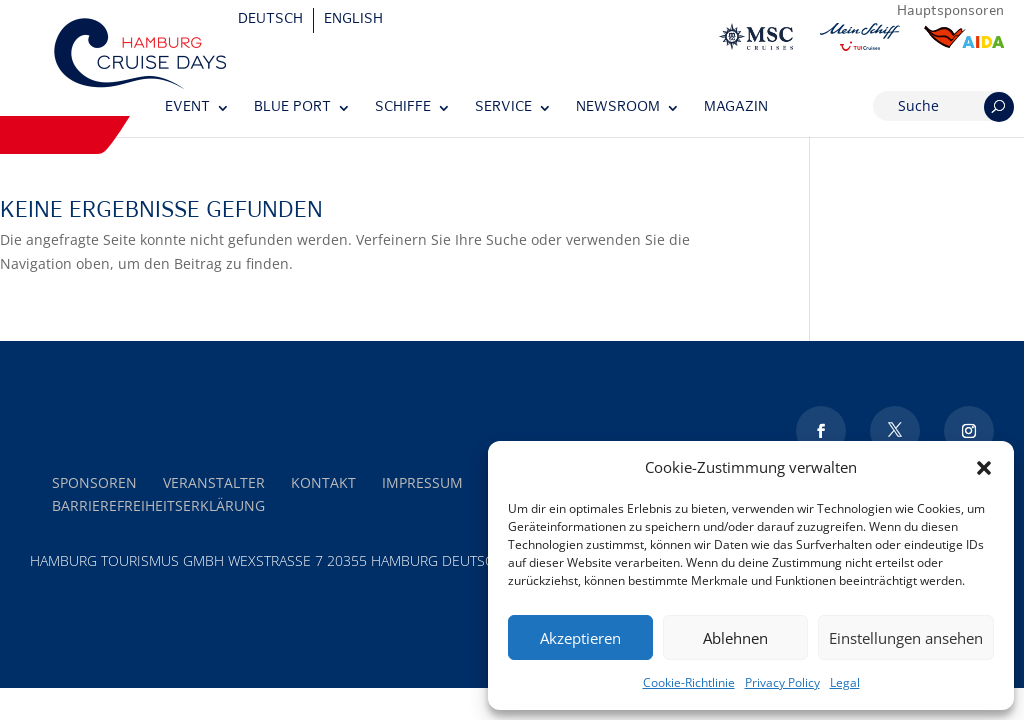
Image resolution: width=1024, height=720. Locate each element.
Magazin (736, 107)
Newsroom (618, 107)
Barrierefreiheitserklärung (158, 505)
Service (503, 107)
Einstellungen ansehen (906, 638)
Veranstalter (214, 482)
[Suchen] (999, 107)
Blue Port (292, 107)
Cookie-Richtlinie (689, 682)
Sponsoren (94, 482)
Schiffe (403, 107)
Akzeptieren (580, 638)
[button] (984, 468)
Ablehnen (735, 638)
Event (187, 107)
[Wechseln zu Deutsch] (271, 20)
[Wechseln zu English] (353, 20)
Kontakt (323, 482)
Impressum (422, 482)
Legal (845, 682)
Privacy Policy (782, 682)
